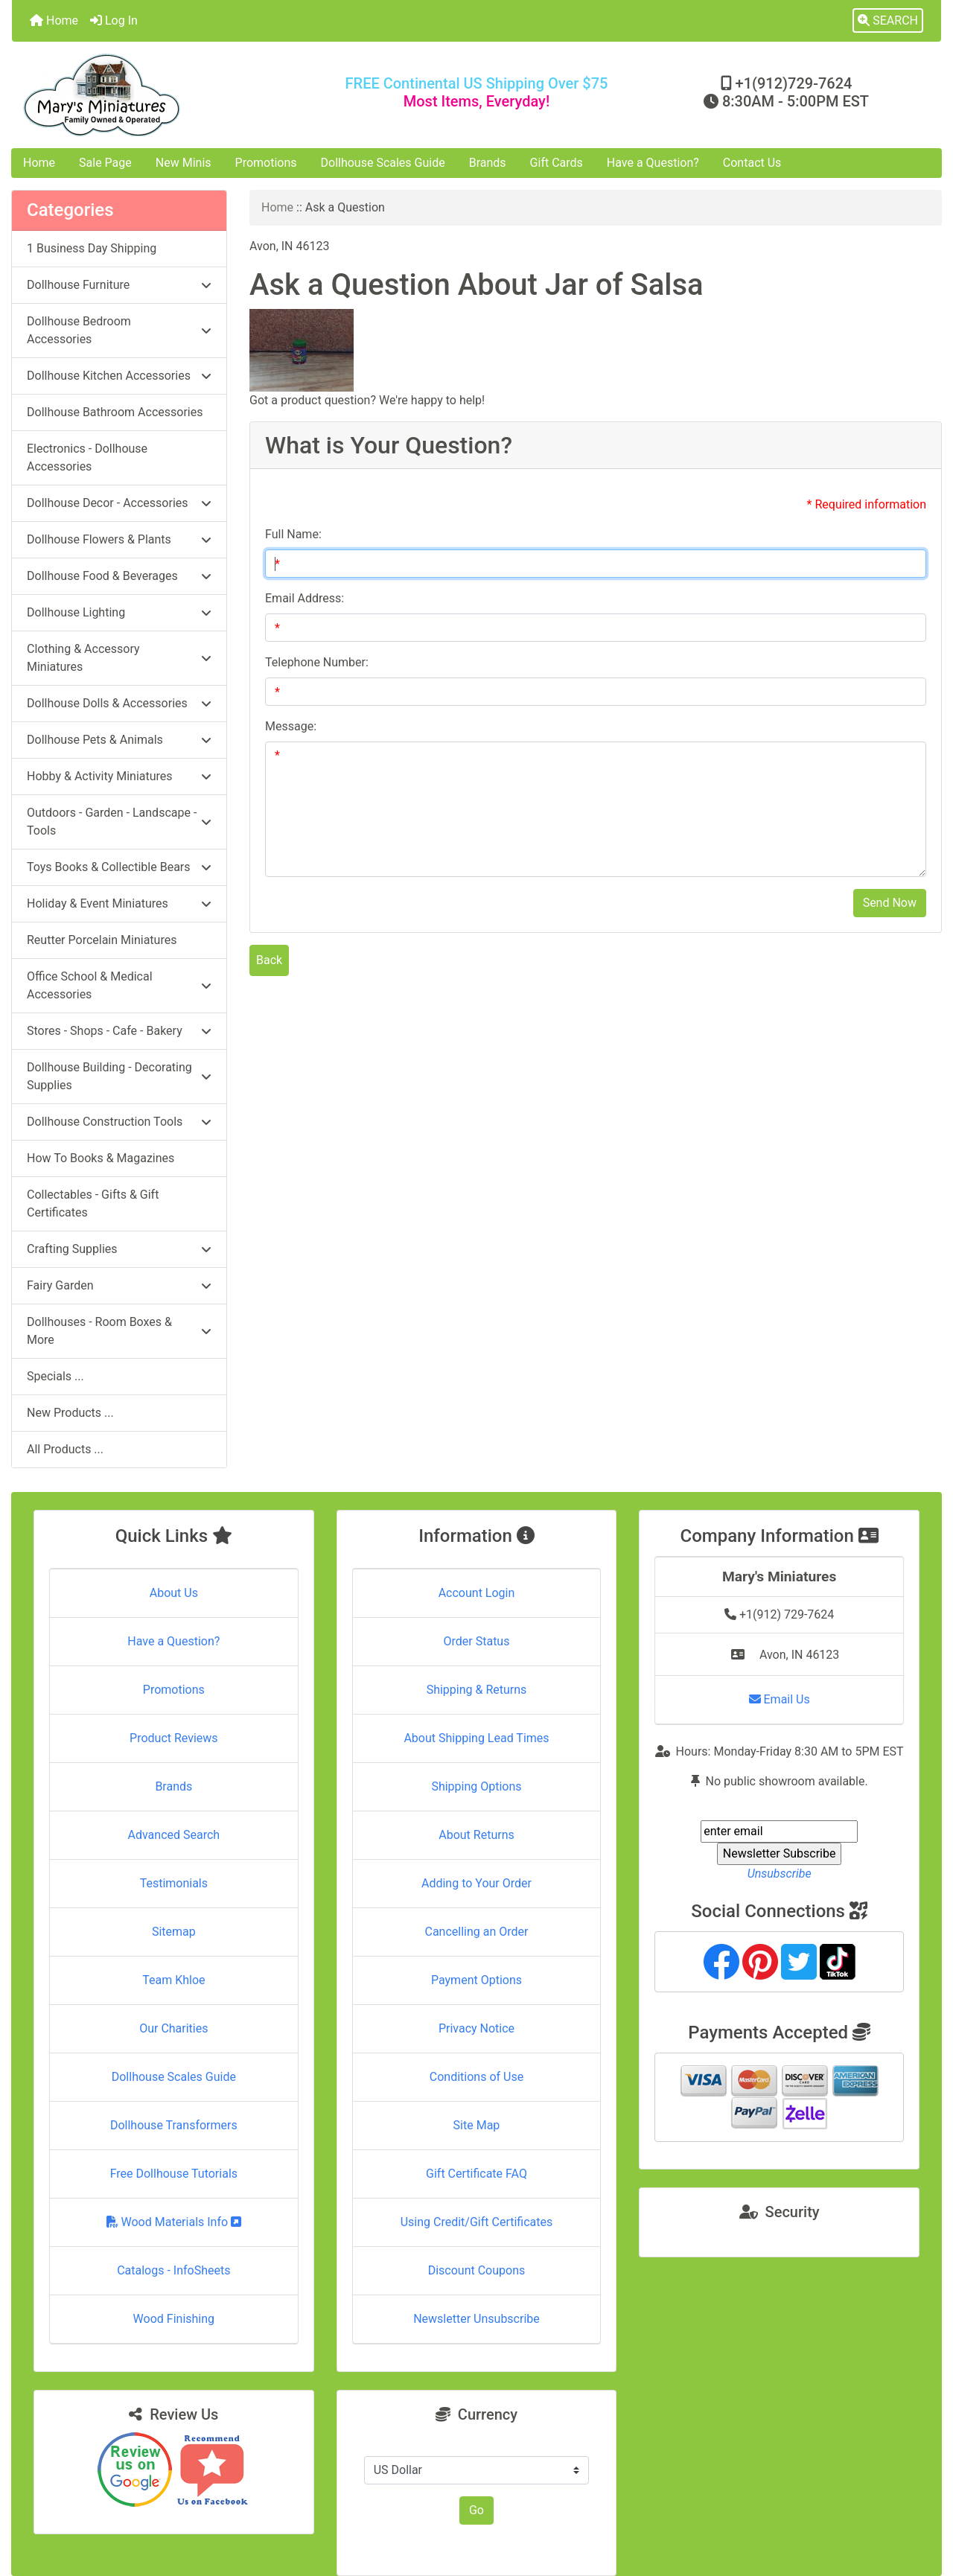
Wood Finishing (173, 2319)
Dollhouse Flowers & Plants (119, 539)
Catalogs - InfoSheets (173, 2270)
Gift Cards (556, 163)
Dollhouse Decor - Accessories (119, 503)
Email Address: (304, 598)
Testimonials (174, 1883)
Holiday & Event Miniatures (119, 903)
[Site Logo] (166, 95)
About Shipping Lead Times (476, 1738)
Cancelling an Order (476, 1932)
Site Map (476, 2125)
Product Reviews (174, 1738)
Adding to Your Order (476, 1883)
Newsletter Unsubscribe (476, 2319)
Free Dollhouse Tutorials (174, 2174)
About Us (174, 1593)
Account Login (477, 1593)
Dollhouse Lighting (119, 612)
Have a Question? (653, 163)
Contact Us (752, 163)
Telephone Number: (317, 662)
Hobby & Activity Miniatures (119, 776)
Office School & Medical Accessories (119, 985)
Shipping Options (476, 1786)
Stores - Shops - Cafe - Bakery (119, 1031)
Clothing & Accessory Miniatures (119, 658)
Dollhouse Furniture (119, 285)
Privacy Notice (476, 2028)
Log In (114, 20)
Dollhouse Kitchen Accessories (119, 376)
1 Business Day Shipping (91, 248)
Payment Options (476, 1980)
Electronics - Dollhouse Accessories (87, 457)
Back (269, 960)
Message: (290, 726)
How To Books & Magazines (100, 1158)
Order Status (477, 1641)
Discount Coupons (477, 2270)
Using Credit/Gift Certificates (477, 2222)
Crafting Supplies (119, 1249)
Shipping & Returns (477, 1690)
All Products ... (65, 1449)
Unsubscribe (780, 1873)
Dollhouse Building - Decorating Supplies (119, 1076)
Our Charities (173, 2028)
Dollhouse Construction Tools (119, 1122)
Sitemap (174, 1932)
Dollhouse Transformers (174, 2125)
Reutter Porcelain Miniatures (101, 940)
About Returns (476, 1835)
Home (54, 20)
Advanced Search (174, 1835)
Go (476, 2510)
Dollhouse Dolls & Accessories (119, 703)
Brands (487, 163)
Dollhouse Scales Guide (383, 163)
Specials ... (55, 1376)
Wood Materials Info (174, 2222)
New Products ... (70, 1413)
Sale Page (105, 163)
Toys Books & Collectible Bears (119, 867)
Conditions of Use (476, 2077)
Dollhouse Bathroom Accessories (115, 412)
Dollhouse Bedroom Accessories (119, 330)
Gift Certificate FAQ (476, 2174)
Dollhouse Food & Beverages (119, 576)
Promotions (266, 163)
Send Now (890, 903)
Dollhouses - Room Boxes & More (119, 1331)
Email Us (779, 1699)
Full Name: (293, 534)
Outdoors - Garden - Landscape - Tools (119, 822)
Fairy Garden (119, 1285)
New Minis (183, 163)
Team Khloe (173, 1980)
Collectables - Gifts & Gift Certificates (93, 1203)
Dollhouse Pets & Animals (119, 740)
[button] (888, 21)
